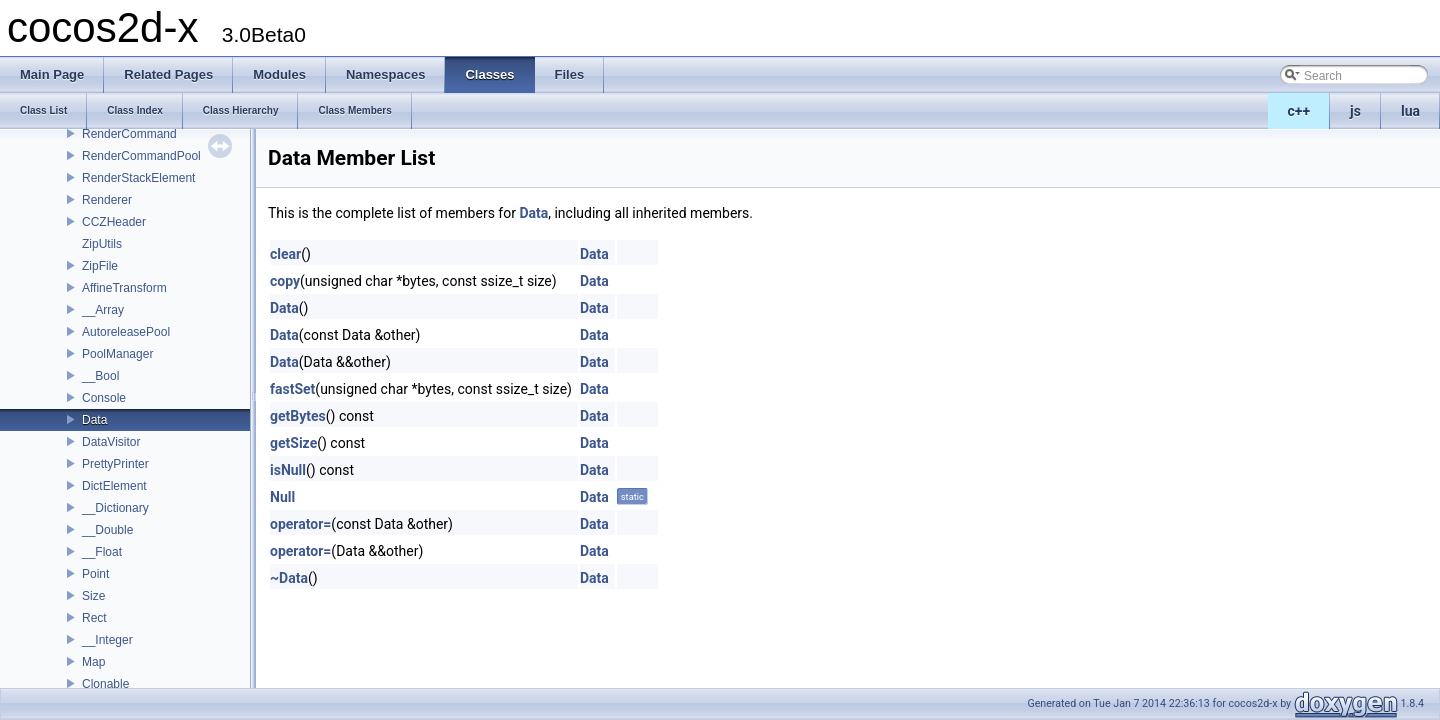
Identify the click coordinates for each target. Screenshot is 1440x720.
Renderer (107, 200)
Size (93, 596)
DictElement (114, 486)
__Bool (100, 376)
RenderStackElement (138, 178)
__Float (102, 552)
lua (1410, 111)
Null (282, 497)
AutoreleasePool (126, 332)
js (1355, 111)
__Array (103, 310)
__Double (107, 530)
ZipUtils (102, 244)
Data (94, 420)
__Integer (107, 640)
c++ (1299, 111)
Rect (94, 618)
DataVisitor (111, 442)
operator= (300, 524)
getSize (293, 443)
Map (93, 662)
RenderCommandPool (141, 156)
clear (285, 254)
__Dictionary (115, 508)
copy (285, 281)
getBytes (298, 416)
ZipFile (100, 266)
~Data (289, 578)
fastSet (292, 389)
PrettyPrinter (115, 464)
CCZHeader (114, 222)
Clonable (105, 684)
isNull (288, 470)
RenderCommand (129, 134)
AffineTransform (124, 288)
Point (95, 574)
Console (104, 398)
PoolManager (117, 354)
